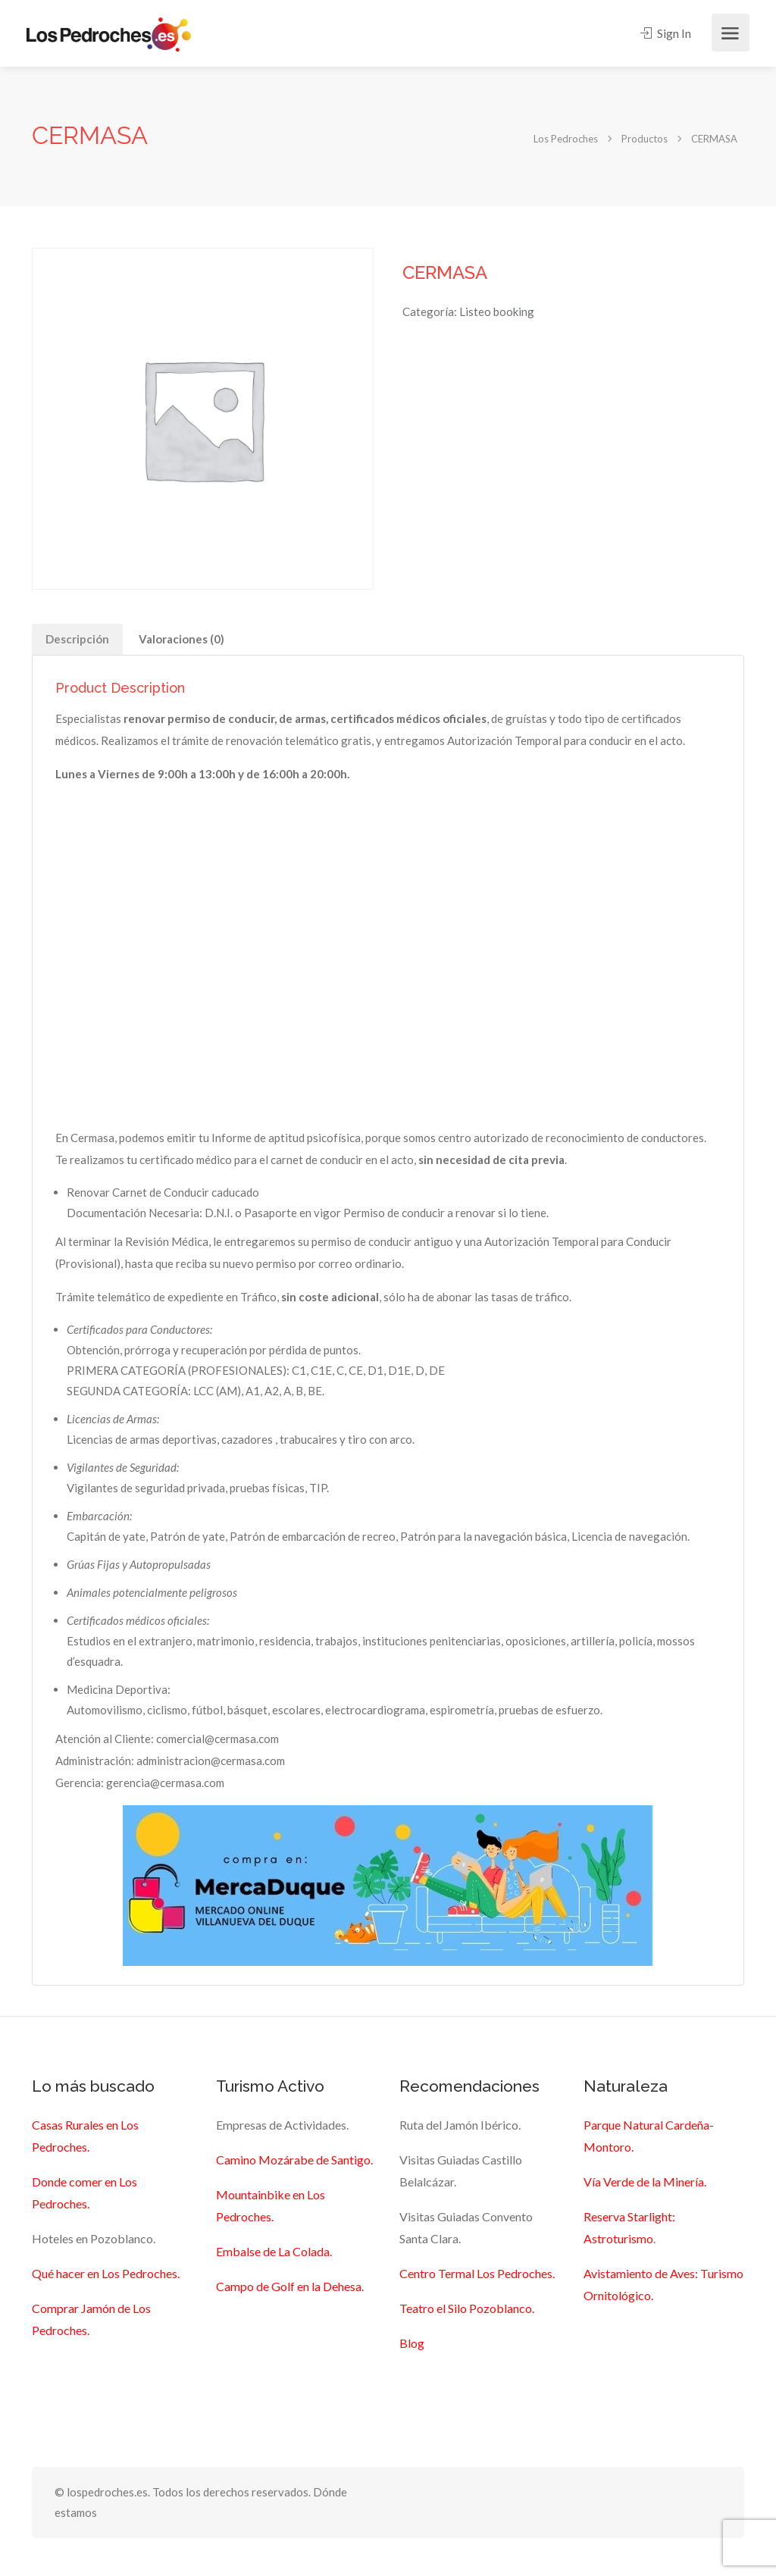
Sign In (665, 33)
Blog (411, 2343)
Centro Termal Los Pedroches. (477, 2273)
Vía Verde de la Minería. (645, 2181)
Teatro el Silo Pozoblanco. (466, 2308)
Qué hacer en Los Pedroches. (106, 2273)
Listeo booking (496, 311)
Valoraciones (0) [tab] (181, 639)
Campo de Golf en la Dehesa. (290, 2286)
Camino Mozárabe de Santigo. (294, 2159)
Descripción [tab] (77, 639)
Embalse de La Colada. (274, 2251)
